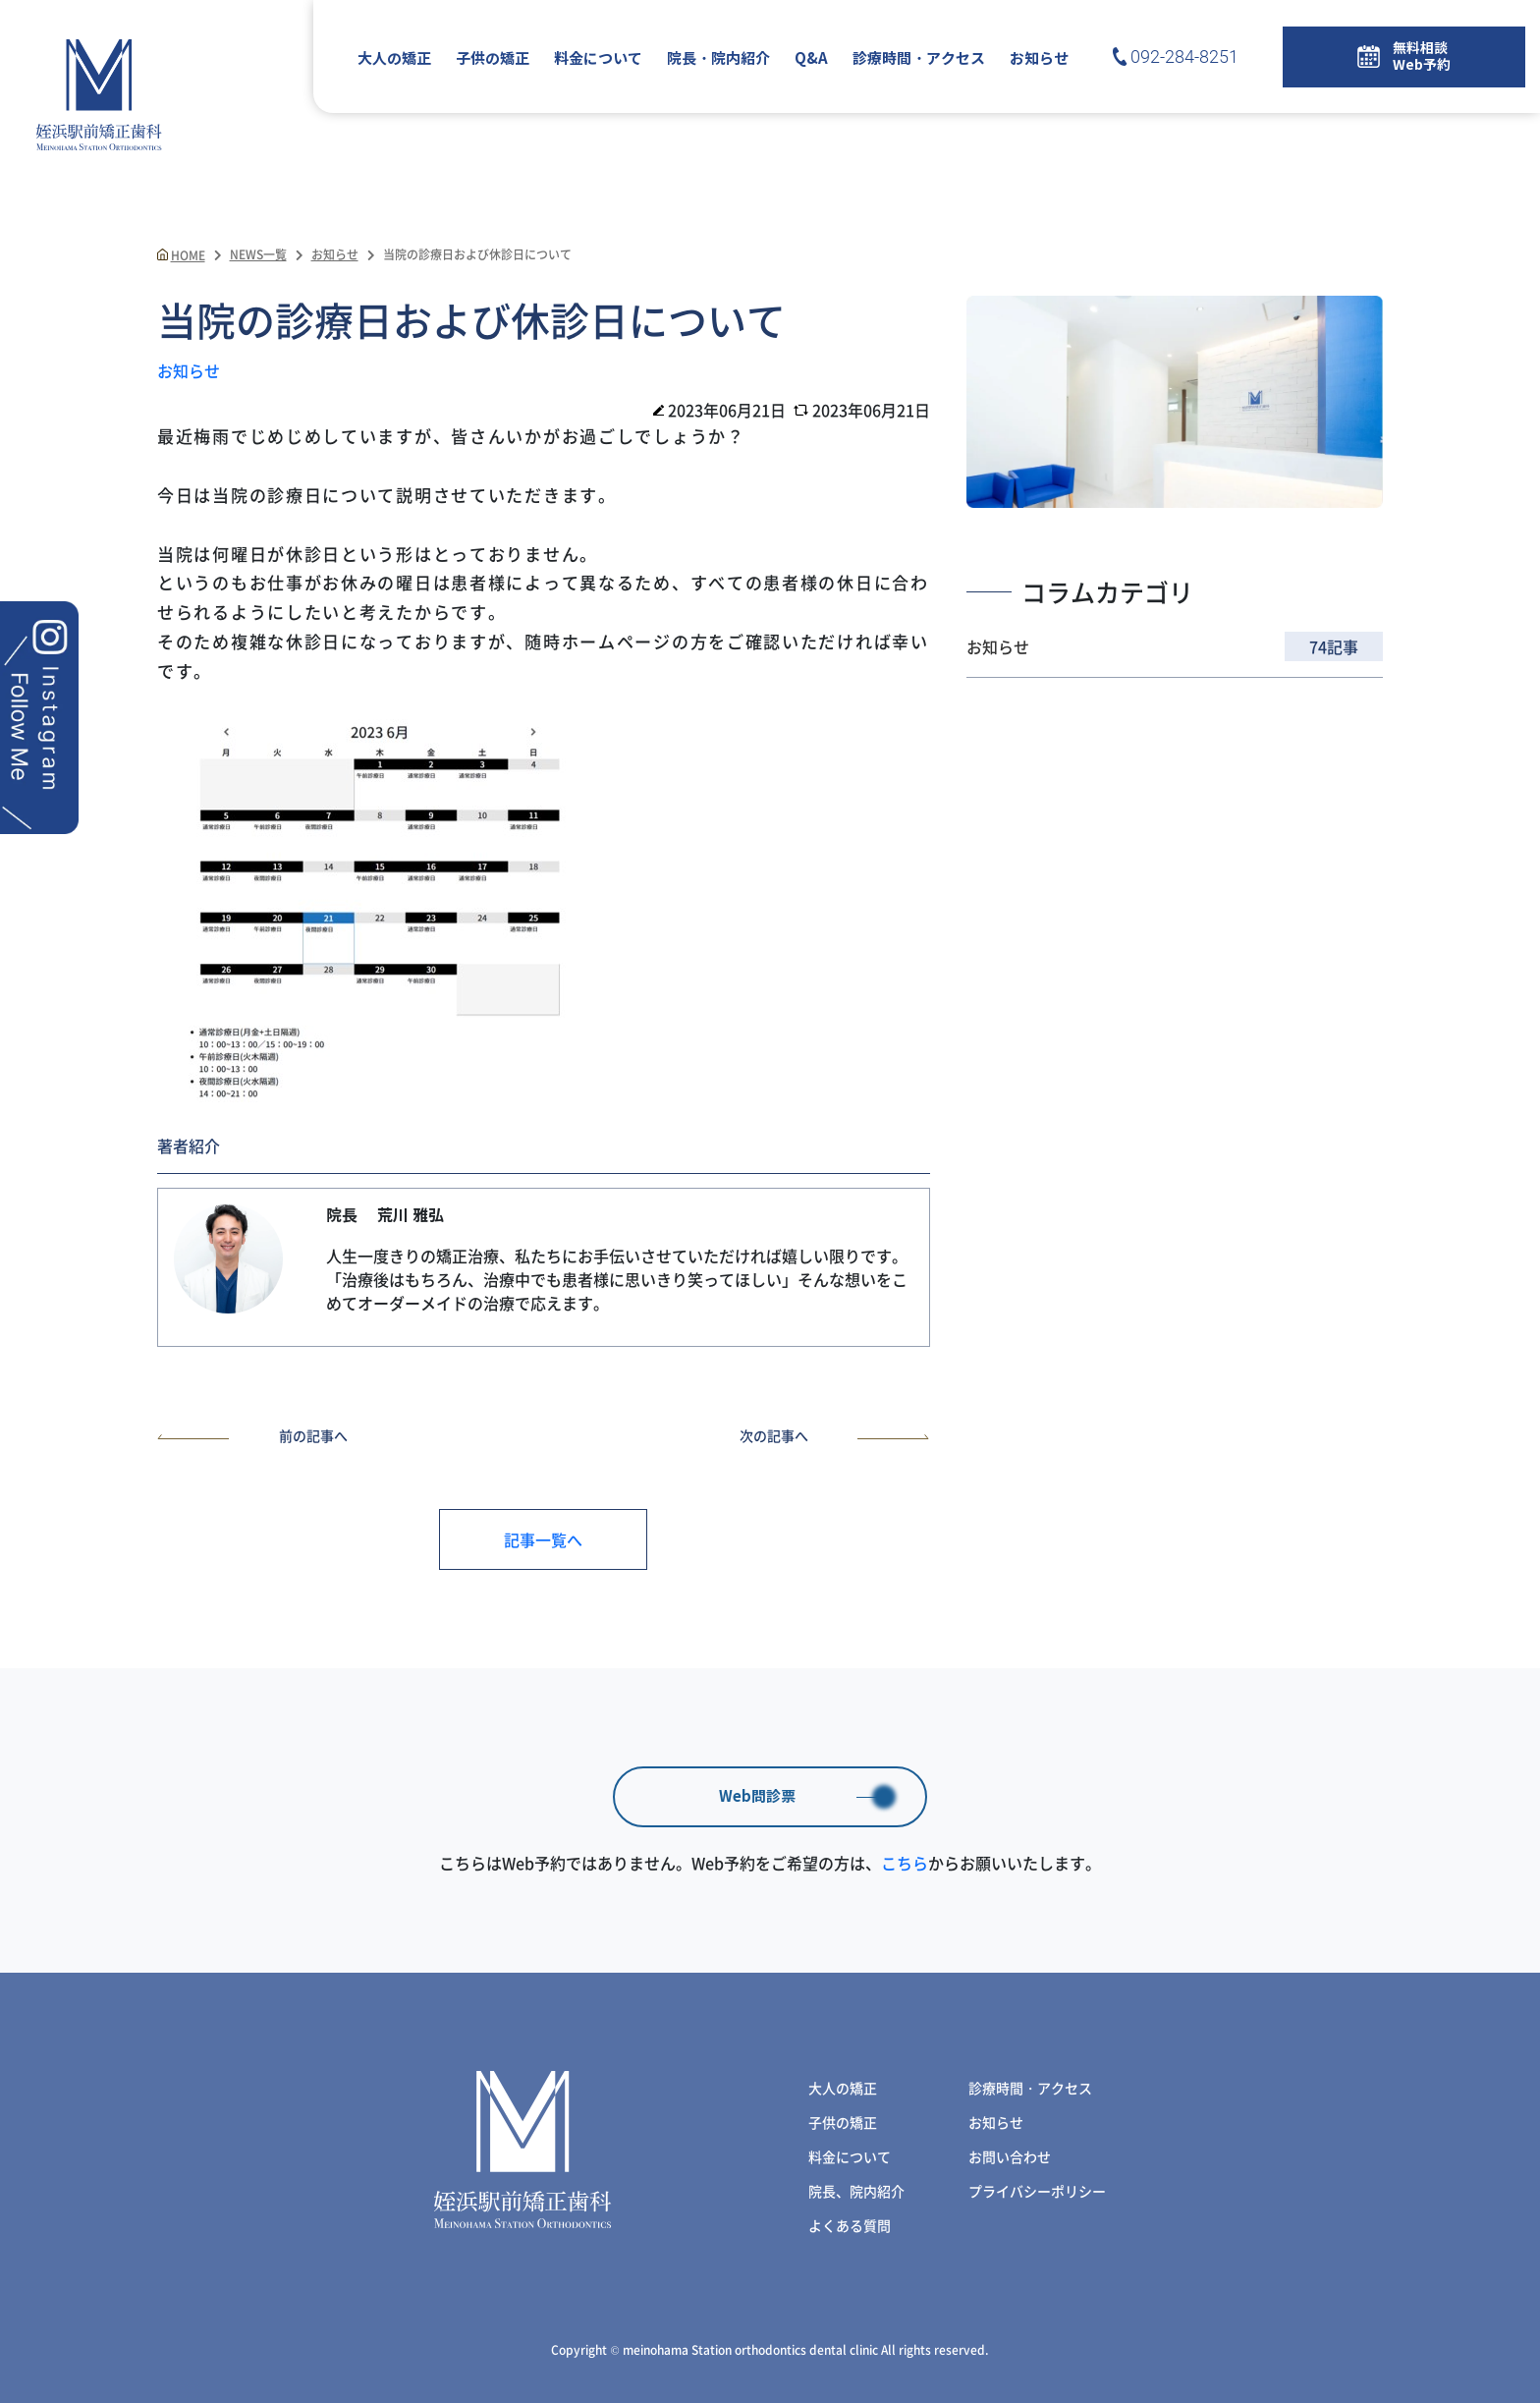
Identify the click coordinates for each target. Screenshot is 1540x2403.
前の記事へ (252, 1435)
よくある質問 (849, 2225)
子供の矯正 (492, 59)
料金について (598, 59)
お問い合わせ (1009, 2156)
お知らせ (1039, 59)
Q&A (811, 59)
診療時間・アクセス (918, 59)
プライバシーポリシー (1037, 2191)
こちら (904, 1862)
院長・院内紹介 (718, 59)
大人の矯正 (394, 59)
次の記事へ (835, 1435)
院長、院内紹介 (856, 2191)
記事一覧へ (543, 1539)
